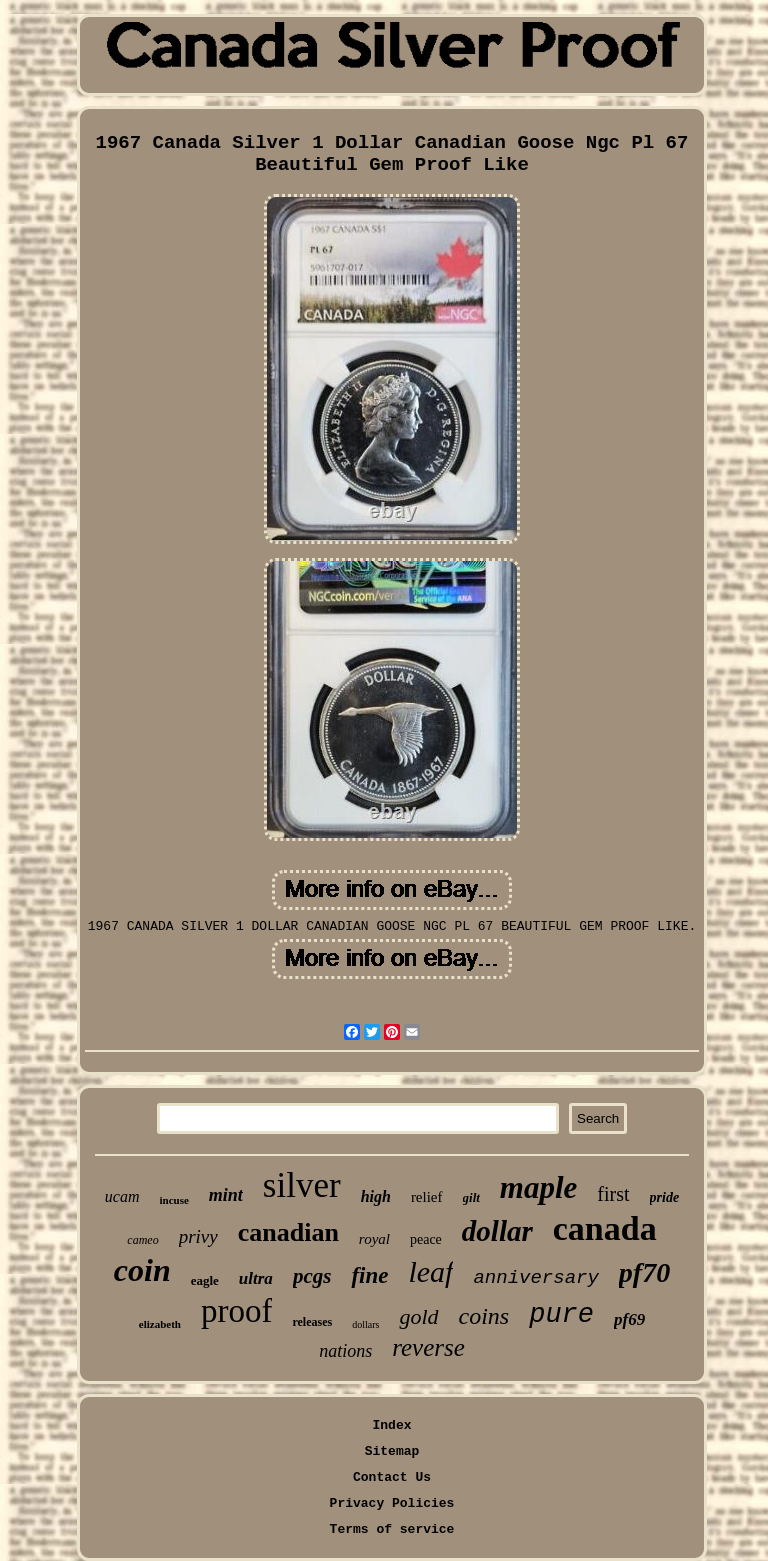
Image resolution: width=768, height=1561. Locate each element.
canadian (288, 1232)
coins (484, 1316)
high (376, 1196)
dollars (365, 1324)
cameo (142, 1240)
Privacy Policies (392, 1503)
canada (605, 1228)
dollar (497, 1231)
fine (369, 1275)
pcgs (312, 1276)
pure (561, 1315)
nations (345, 1351)
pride (665, 1197)
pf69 (629, 1319)
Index (391, 1425)
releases (312, 1322)
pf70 (644, 1272)
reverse (428, 1347)
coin (142, 1270)
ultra (256, 1278)
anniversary (535, 1278)
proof (236, 1311)
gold (418, 1316)
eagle (205, 1280)
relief (427, 1197)
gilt (471, 1197)
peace (426, 1239)
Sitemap (392, 1451)
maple (539, 1187)
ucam (122, 1196)
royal (374, 1239)
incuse (174, 1200)
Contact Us (392, 1477)
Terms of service (392, 1529)
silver (302, 1185)
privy (198, 1236)
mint (226, 1195)
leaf (430, 1271)
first (613, 1194)
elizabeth (160, 1324)
